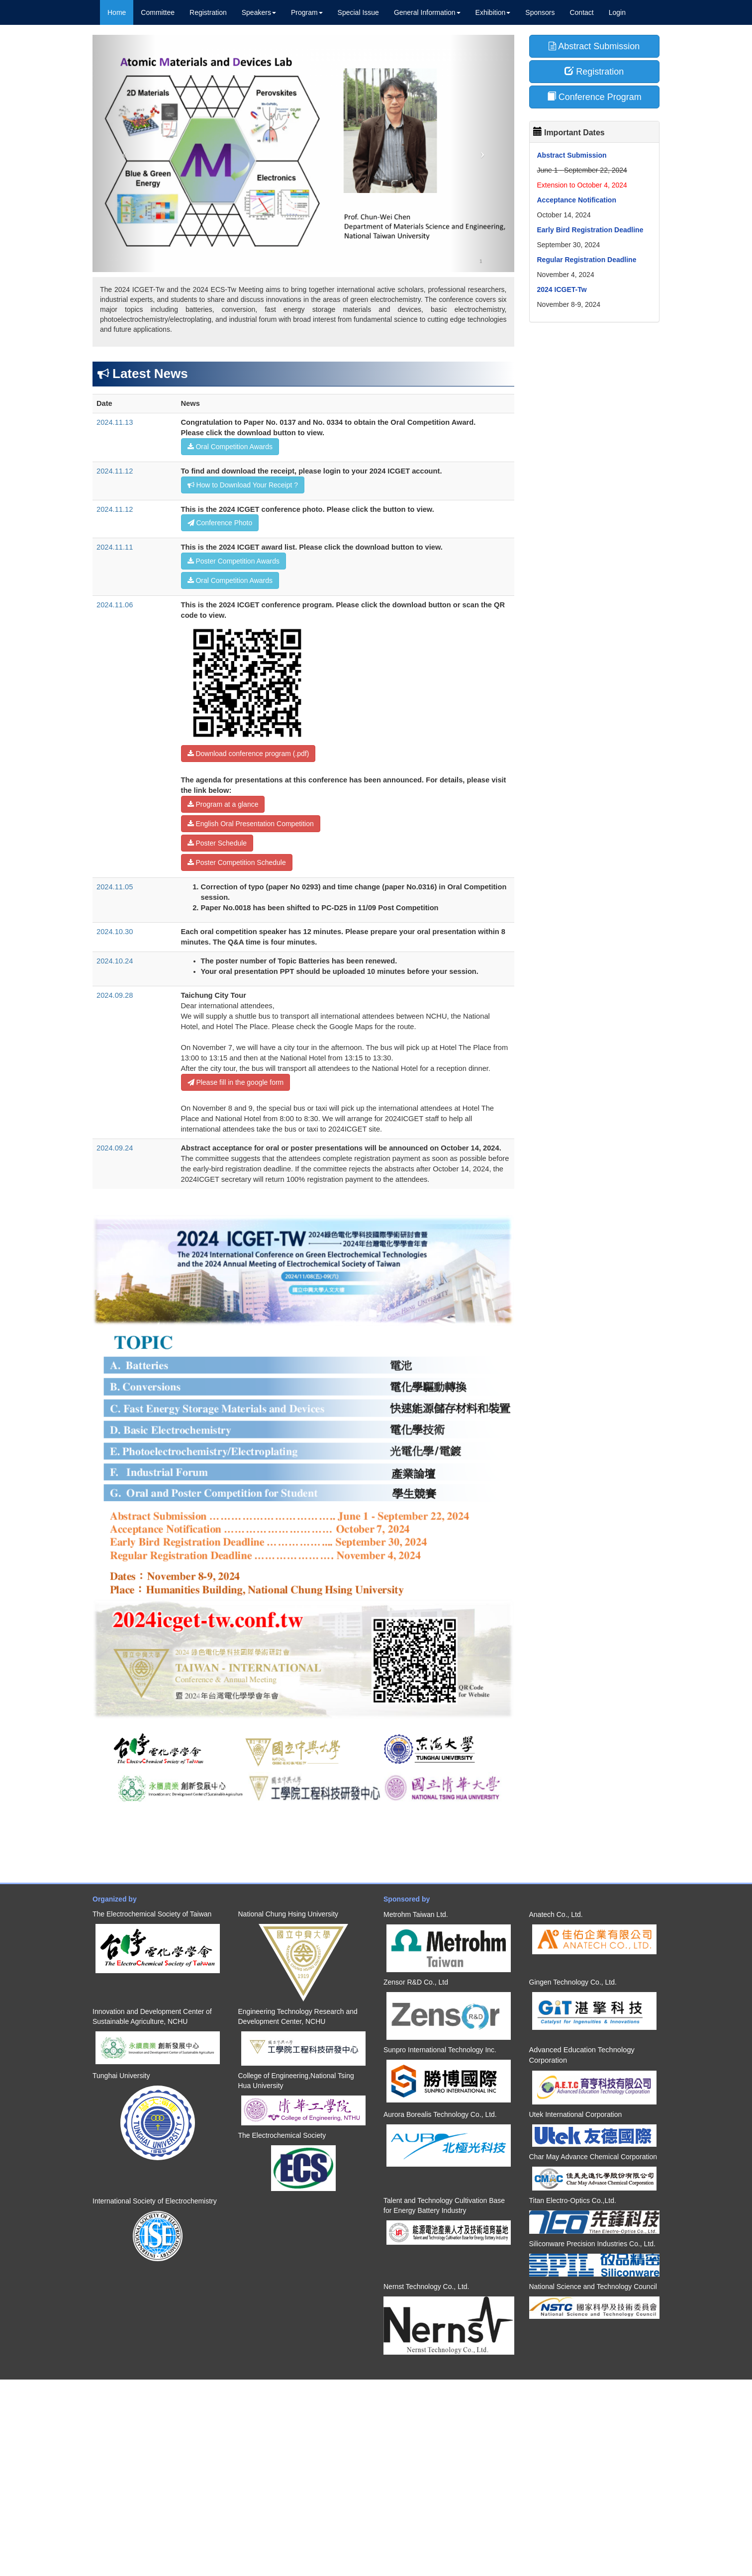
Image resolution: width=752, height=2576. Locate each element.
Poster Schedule (217, 843)
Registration (208, 12)
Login (617, 12)
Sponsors (540, 12)
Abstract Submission (594, 46)
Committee (158, 12)
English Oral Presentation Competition (251, 824)
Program (307, 12)
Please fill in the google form (236, 1082)
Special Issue (358, 12)
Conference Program (594, 97)
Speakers (259, 12)
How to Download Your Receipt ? (243, 485)
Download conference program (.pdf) (248, 754)
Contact (581, 12)
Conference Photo (220, 523)
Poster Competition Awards (234, 561)
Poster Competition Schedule (237, 862)
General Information (427, 12)
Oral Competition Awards (230, 447)
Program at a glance (223, 804)
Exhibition (493, 12)
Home (116, 12)
